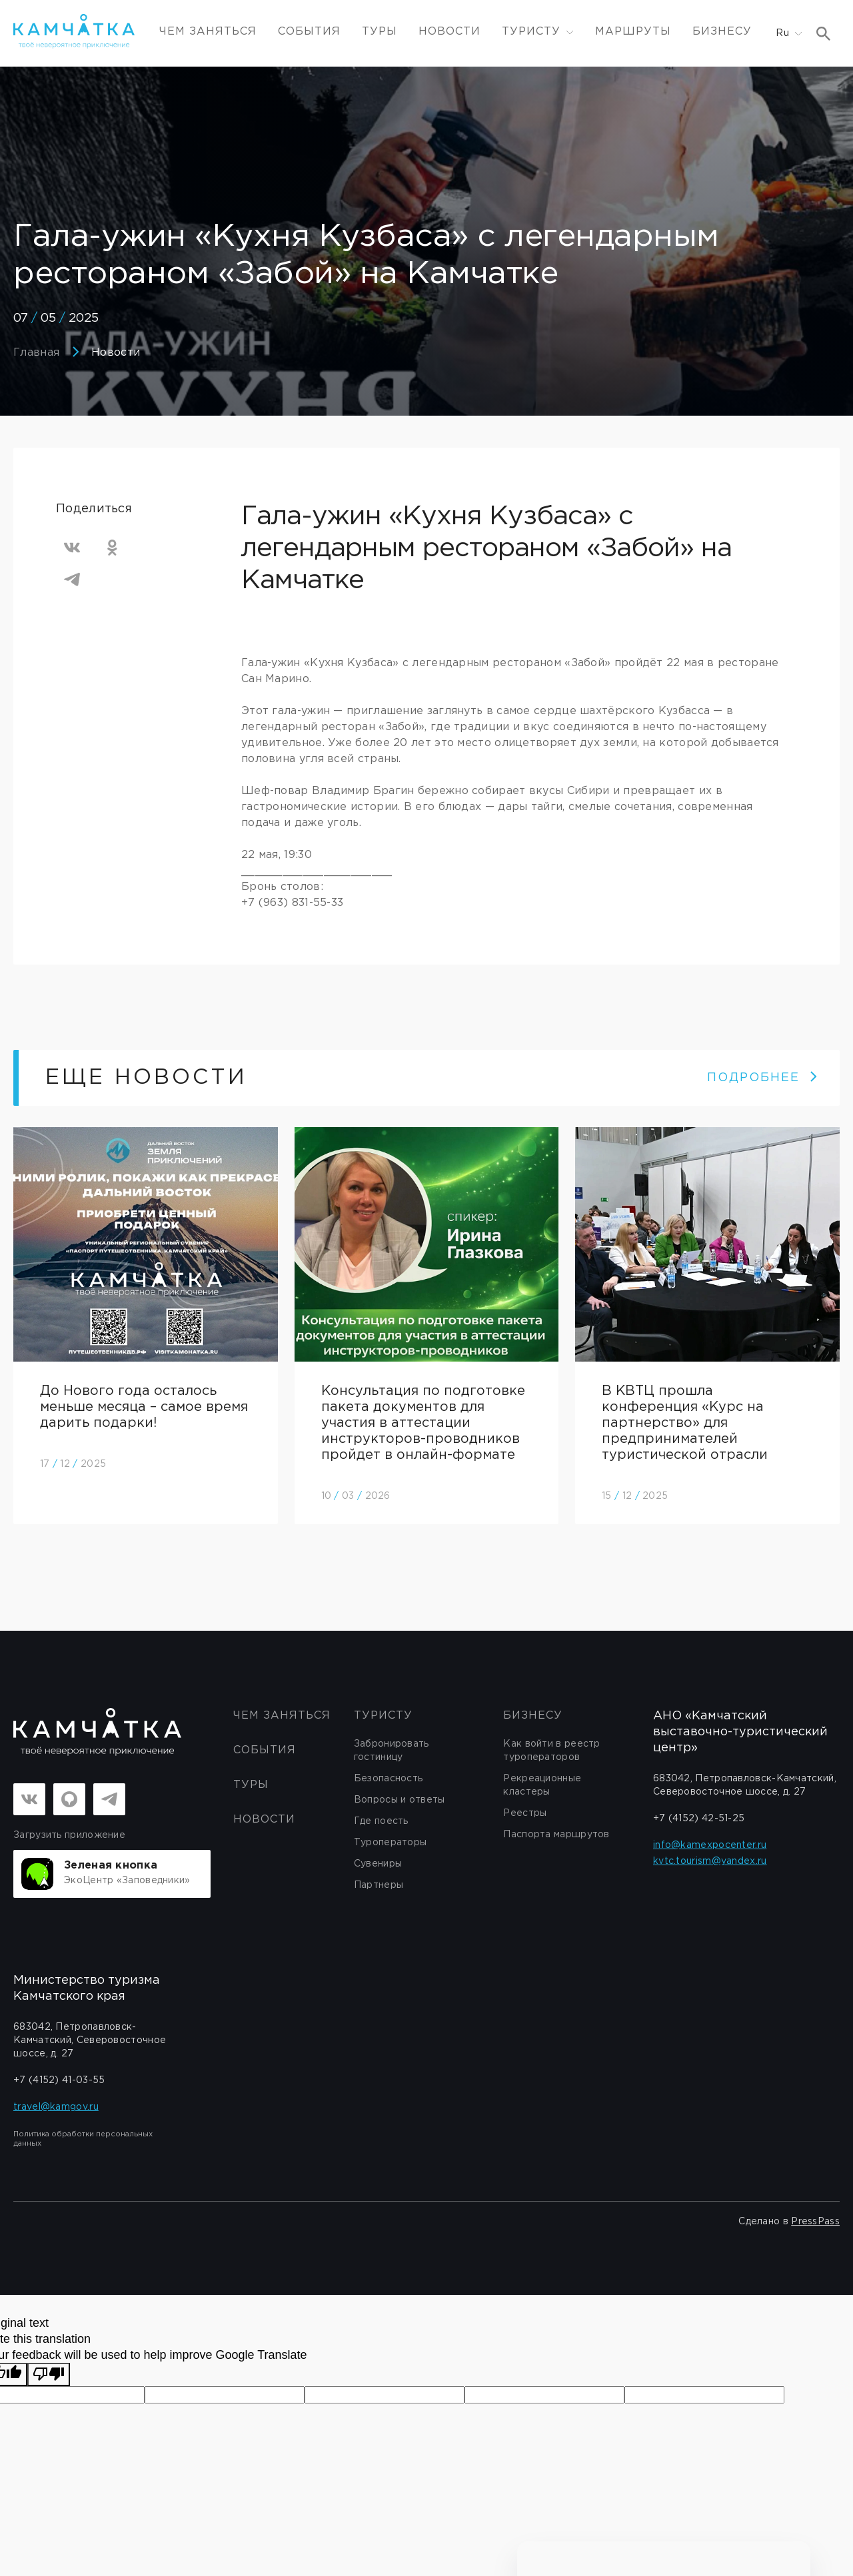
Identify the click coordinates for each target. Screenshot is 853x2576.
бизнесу (532, 1716)
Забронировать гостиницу (391, 1750)
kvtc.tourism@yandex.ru (710, 1861)
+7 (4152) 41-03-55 (59, 2080)
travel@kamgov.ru (56, 2107)
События (309, 32)
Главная (36, 353)
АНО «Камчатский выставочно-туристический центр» (740, 1732)
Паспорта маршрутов (556, 1835)
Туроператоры (390, 1843)
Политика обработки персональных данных (83, 2139)
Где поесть (381, 1821)
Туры (379, 32)
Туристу (383, 1716)
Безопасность (388, 1779)
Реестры (524, 1813)
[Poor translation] (48, 2374)
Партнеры (378, 1885)
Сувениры (378, 1864)
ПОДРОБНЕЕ (762, 1078)
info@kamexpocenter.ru (709, 1845)
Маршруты (633, 32)
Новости (449, 32)
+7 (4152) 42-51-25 (698, 1819)
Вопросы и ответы (399, 1800)
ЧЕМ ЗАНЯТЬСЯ (208, 32)
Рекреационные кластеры (542, 1785)
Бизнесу (722, 32)
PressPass (815, 2222)
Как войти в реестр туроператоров (551, 1750)
